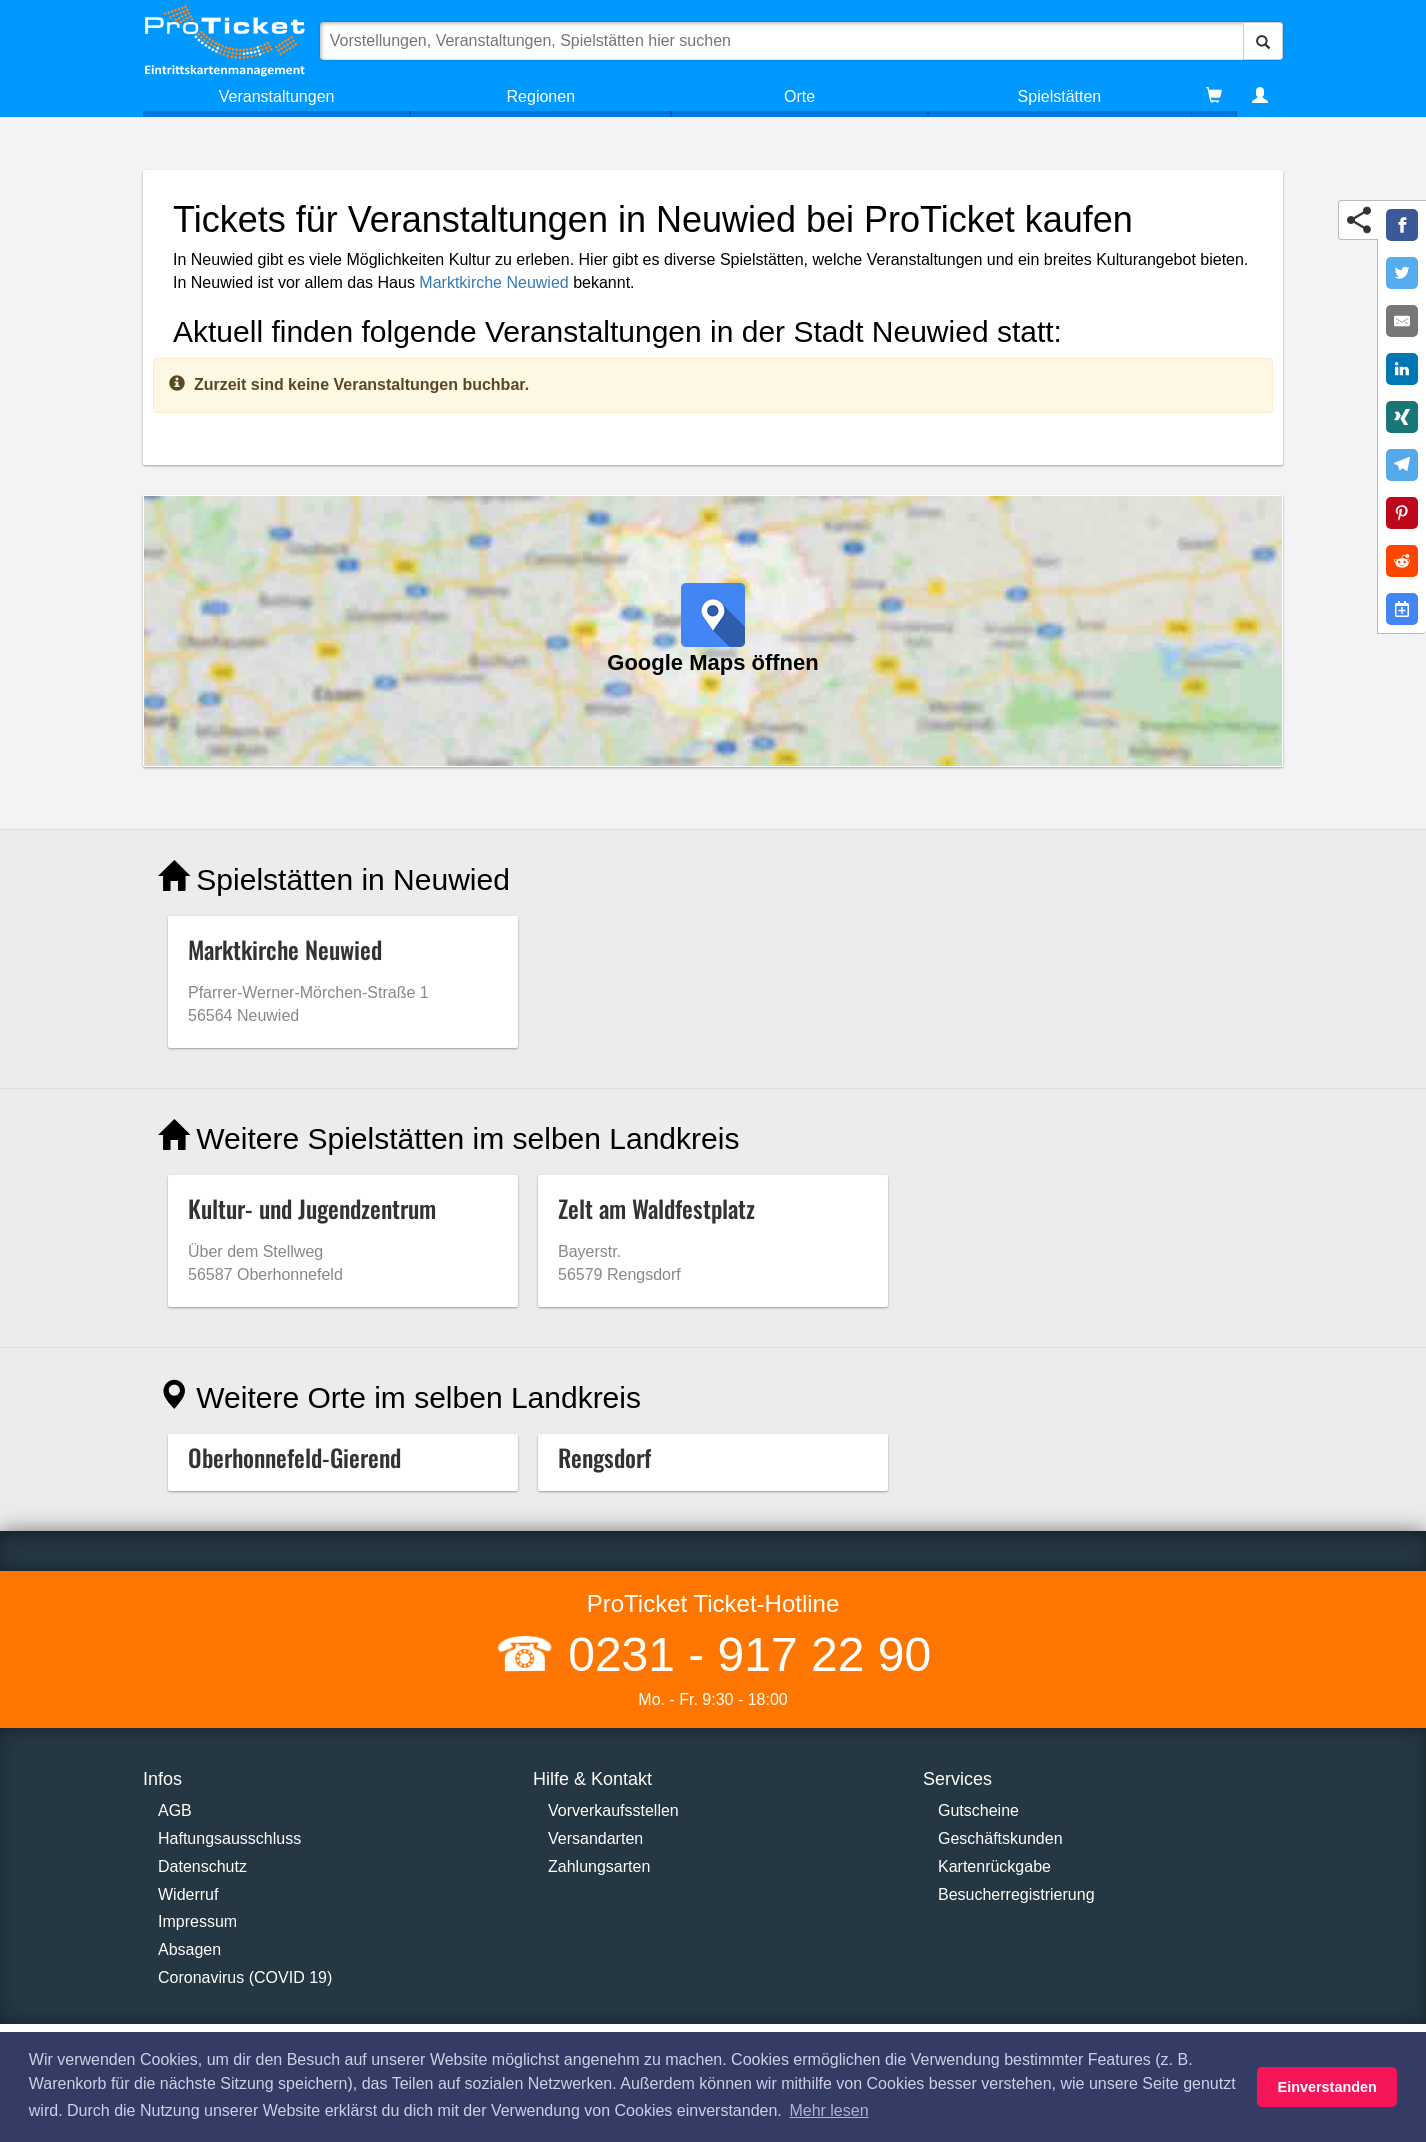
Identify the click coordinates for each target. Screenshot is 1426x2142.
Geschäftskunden (1000, 1838)
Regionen (541, 96)
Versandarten (595, 1838)
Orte (799, 96)
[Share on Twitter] (1402, 273)
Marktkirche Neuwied (493, 282)
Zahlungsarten (599, 1866)
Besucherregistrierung (1016, 1894)
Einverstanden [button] (1327, 2087)
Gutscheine (978, 1810)
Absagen (189, 1949)
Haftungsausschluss (229, 1838)
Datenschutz (202, 1866)
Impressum (197, 1921)
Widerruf (188, 1894)
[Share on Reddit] (1402, 561)
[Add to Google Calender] (1402, 609)
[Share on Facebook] (1402, 225)
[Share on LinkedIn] (1402, 369)
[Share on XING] (1402, 417)
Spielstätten (1060, 96)
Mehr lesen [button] (828, 2110)
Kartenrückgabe (994, 1866)
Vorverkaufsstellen (613, 1810)
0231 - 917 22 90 (743, 1654)
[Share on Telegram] (1402, 465)
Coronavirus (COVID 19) (245, 1977)
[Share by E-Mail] (1402, 321)
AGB (175, 1810)
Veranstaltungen (277, 96)
